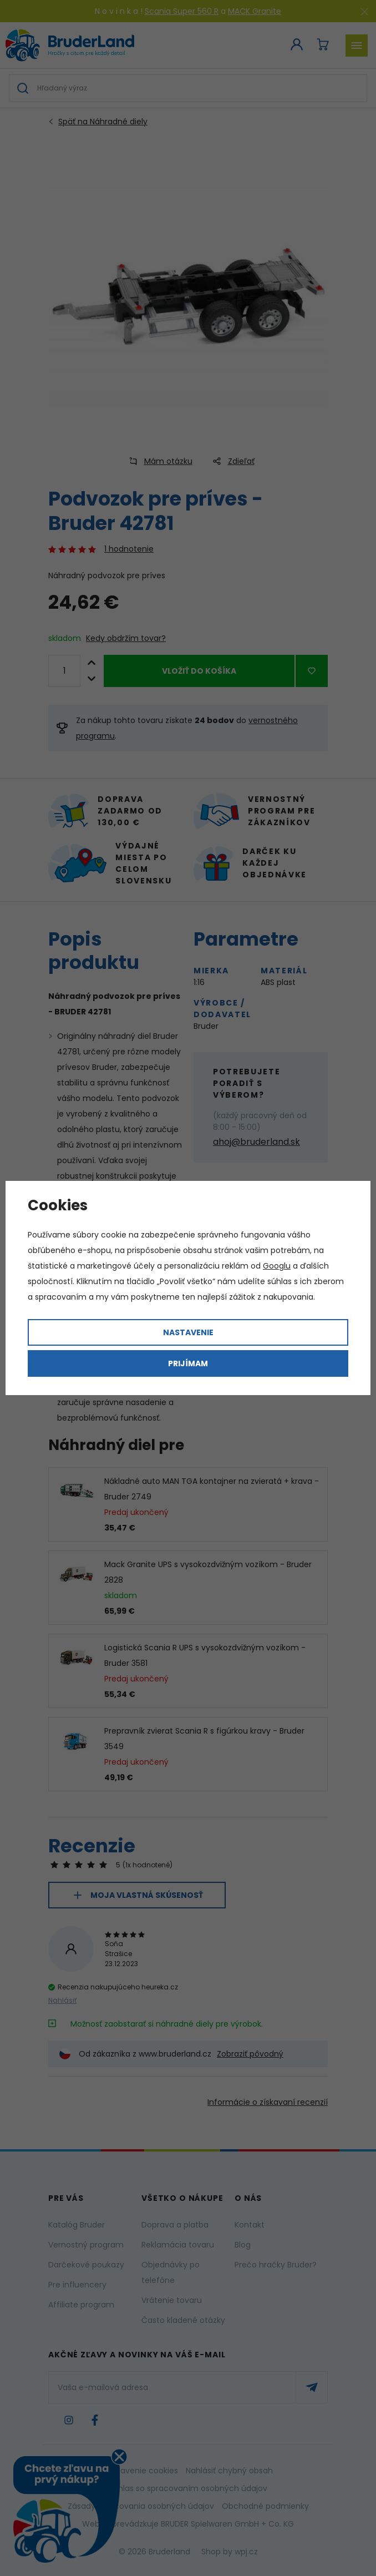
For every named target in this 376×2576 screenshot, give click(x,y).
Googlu (277, 1265)
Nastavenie (188, 1332)
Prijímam (188, 1363)
